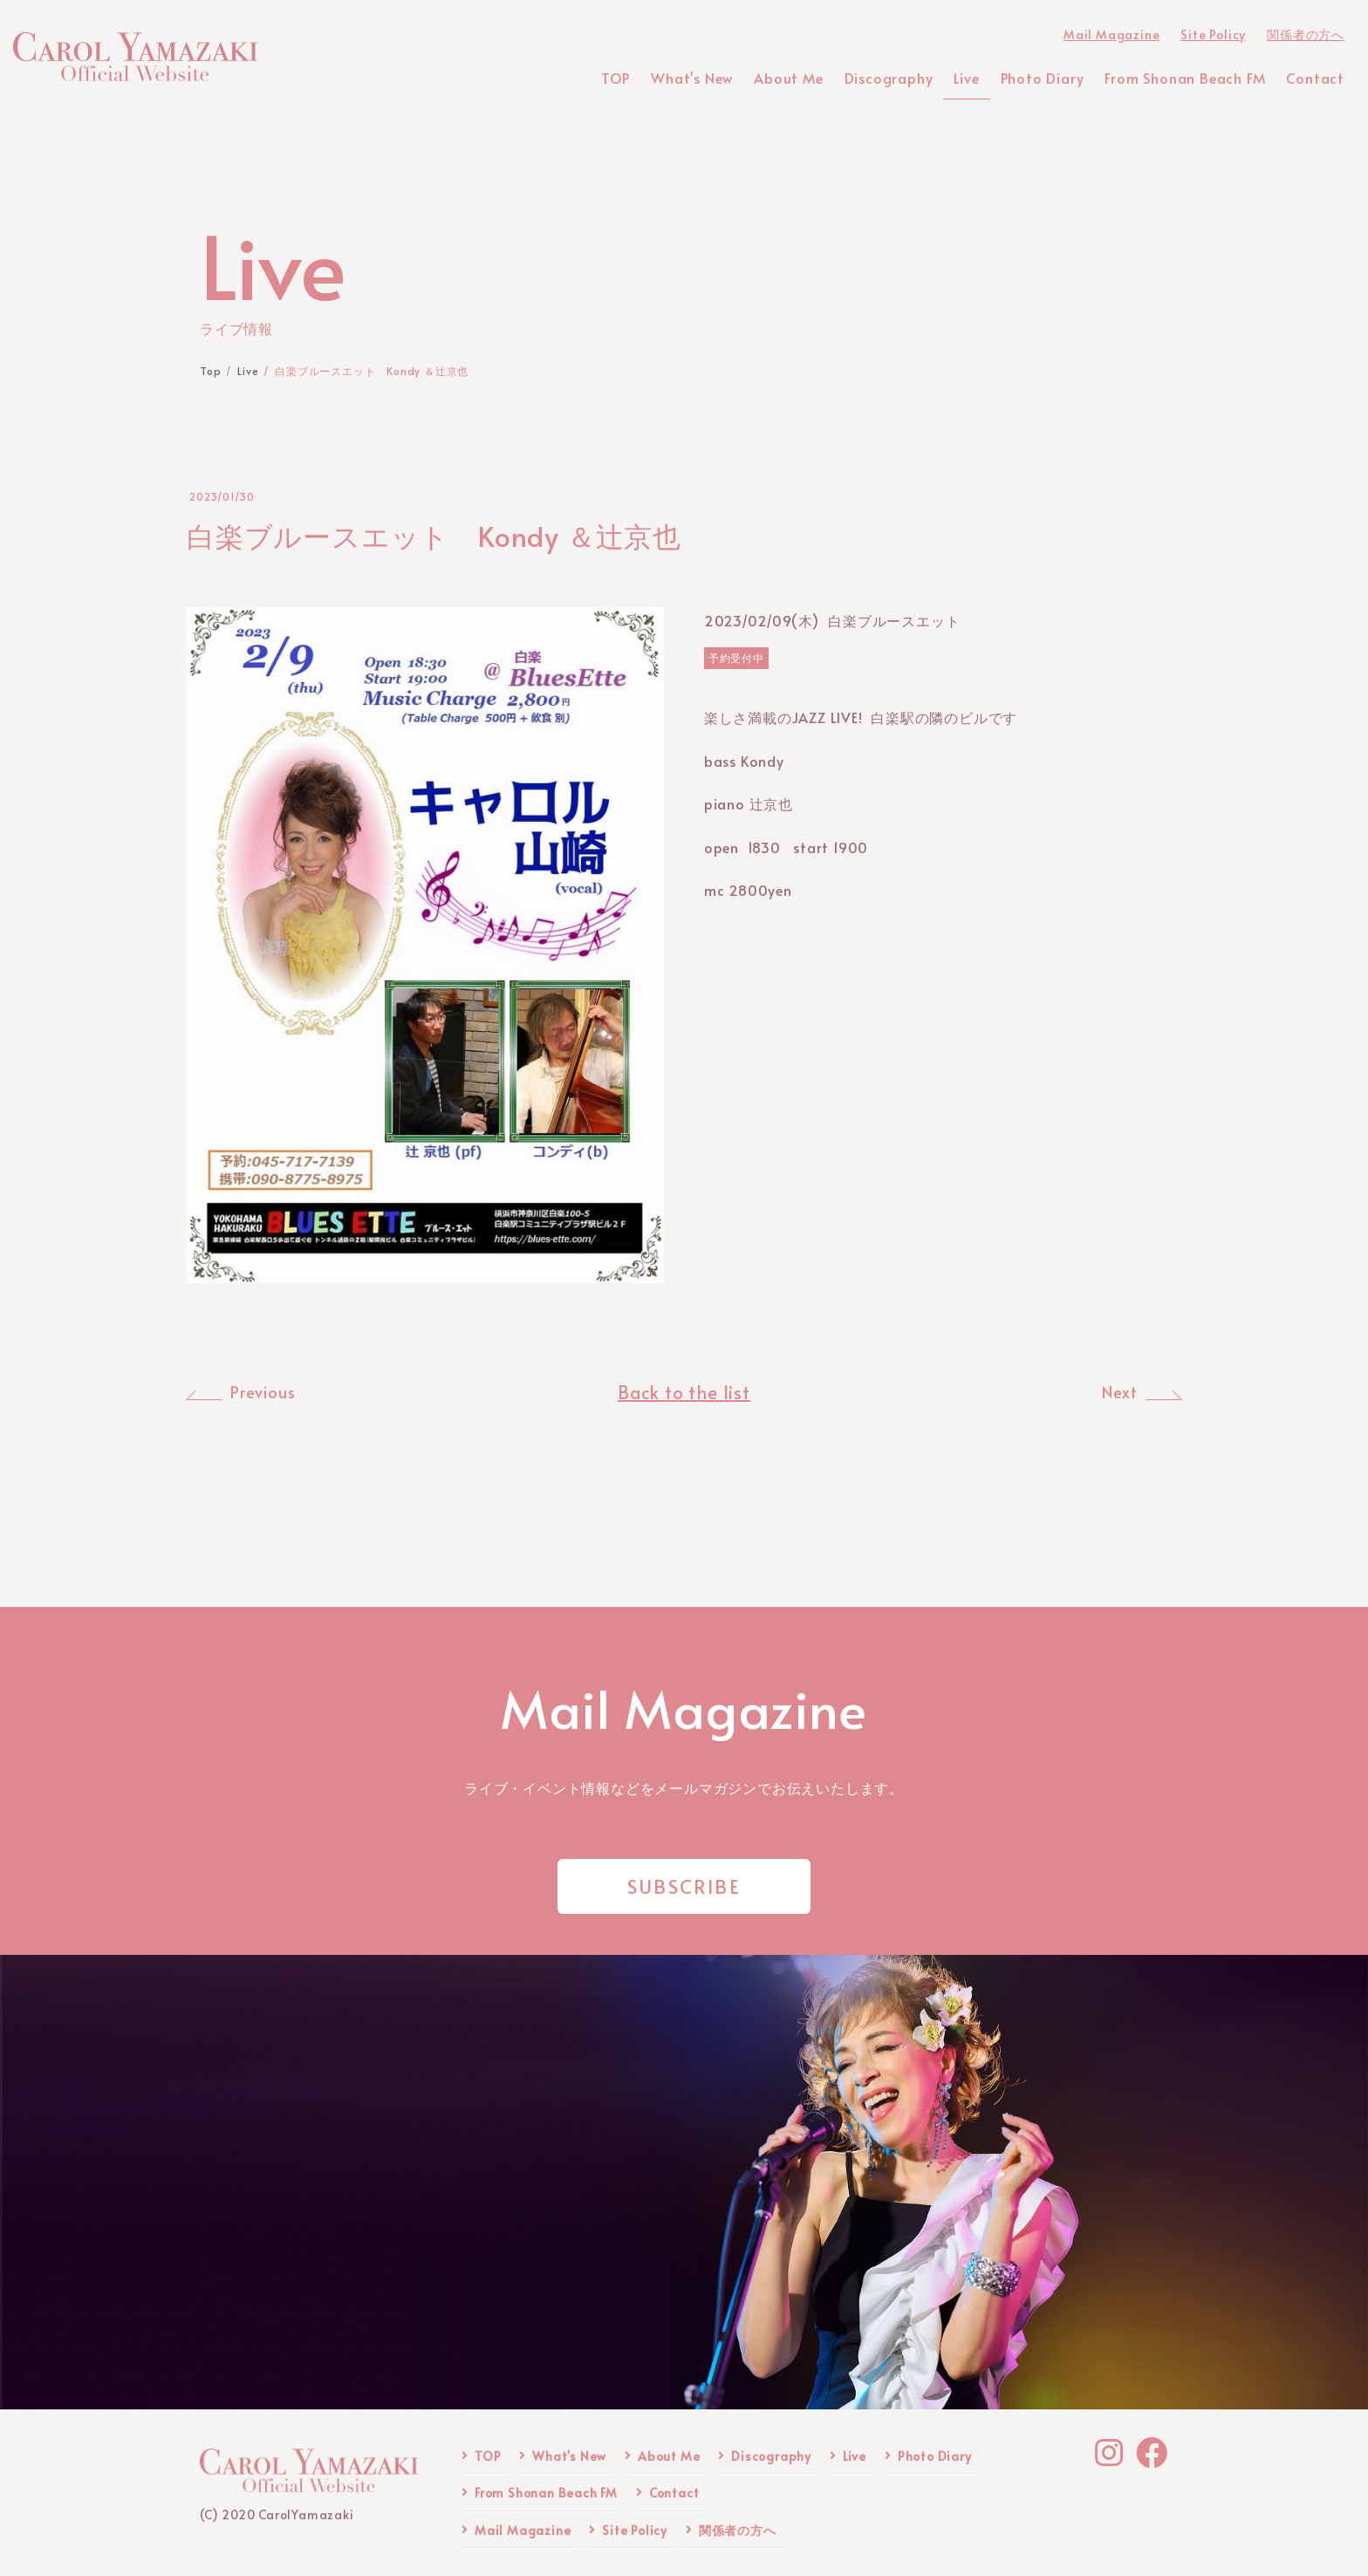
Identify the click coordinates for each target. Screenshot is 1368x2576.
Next (1120, 1392)
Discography (771, 2456)
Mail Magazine (523, 2530)
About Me (669, 2456)
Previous (262, 1392)
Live (854, 2456)
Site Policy (634, 2530)
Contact (674, 2492)
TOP (488, 2456)
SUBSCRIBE (684, 1886)
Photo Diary (935, 2456)
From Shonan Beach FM (546, 2492)
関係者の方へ (737, 2530)
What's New (569, 2456)
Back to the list (684, 1392)
